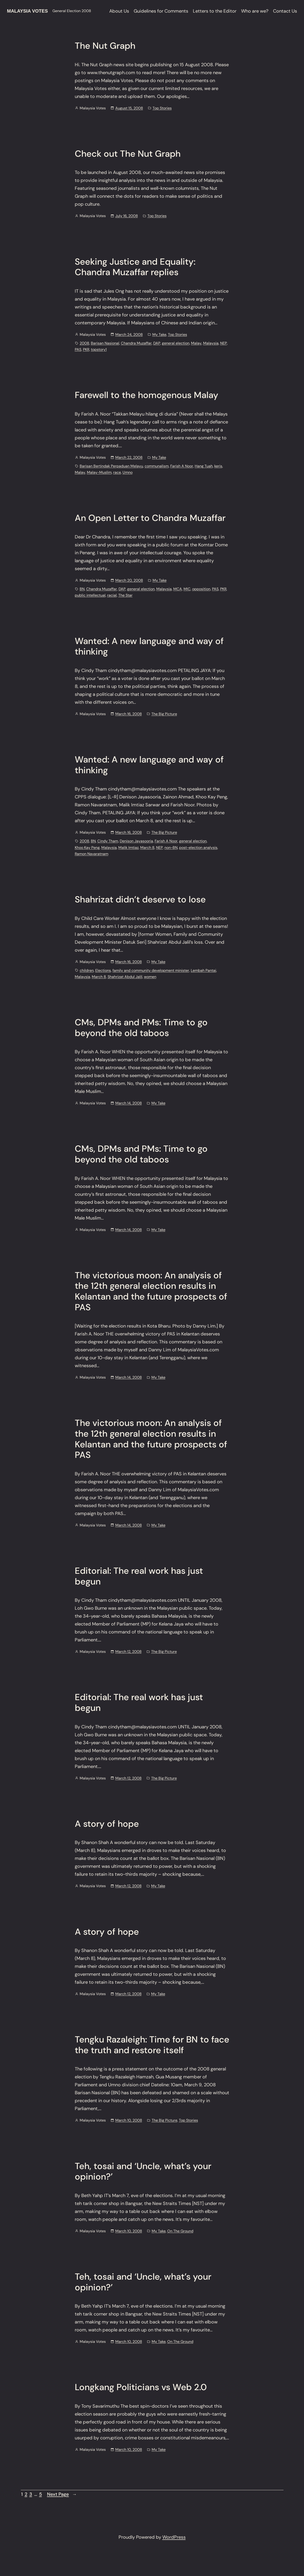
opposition (201, 588)
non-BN (171, 847)
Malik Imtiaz (128, 847)
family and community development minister (151, 970)
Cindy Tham (107, 841)
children (87, 970)
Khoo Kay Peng (87, 847)
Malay (196, 343)
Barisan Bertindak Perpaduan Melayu (111, 466)
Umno (128, 472)
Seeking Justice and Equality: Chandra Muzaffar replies (135, 267)
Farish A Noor (181, 466)
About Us (119, 11)
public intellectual (90, 595)
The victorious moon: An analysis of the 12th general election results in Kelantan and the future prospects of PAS (151, 1291)
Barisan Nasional (105, 343)
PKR (86, 349)
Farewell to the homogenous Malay (146, 395)
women (150, 976)
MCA (177, 588)
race (117, 472)
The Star (125, 595)
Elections (103, 970)
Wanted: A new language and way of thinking (149, 646)
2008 (84, 343)
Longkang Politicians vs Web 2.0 (141, 2387)
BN (82, 588)
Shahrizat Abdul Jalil (125, 976)
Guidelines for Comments (161, 11)
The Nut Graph (105, 46)
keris (218, 466)
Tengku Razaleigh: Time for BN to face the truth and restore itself (152, 2045)
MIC (187, 588)
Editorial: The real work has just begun (139, 1576)
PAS (78, 349)
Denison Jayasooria (136, 841)
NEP (223, 343)
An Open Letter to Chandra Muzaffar (150, 518)
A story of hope (107, 1824)
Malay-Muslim (99, 472)
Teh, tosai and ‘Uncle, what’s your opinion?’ (143, 2171)
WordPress (174, 2537)
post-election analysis (198, 847)
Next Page (62, 2494)
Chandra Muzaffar (136, 343)
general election (175, 343)
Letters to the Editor (214, 11)
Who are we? (254, 11)
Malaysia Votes (27, 11)
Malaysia (211, 343)
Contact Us (285, 11)
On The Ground (180, 2231)
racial (112, 595)
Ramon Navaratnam (91, 853)
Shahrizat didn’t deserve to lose (140, 899)
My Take (159, 334)
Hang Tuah (204, 466)
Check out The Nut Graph (128, 154)
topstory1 (99, 349)
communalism (157, 466)
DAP (156, 343)
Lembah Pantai (203, 970)
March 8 (147, 847)
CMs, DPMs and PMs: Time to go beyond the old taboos (141, 1027)
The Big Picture (164, 713)
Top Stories (162, 108)
